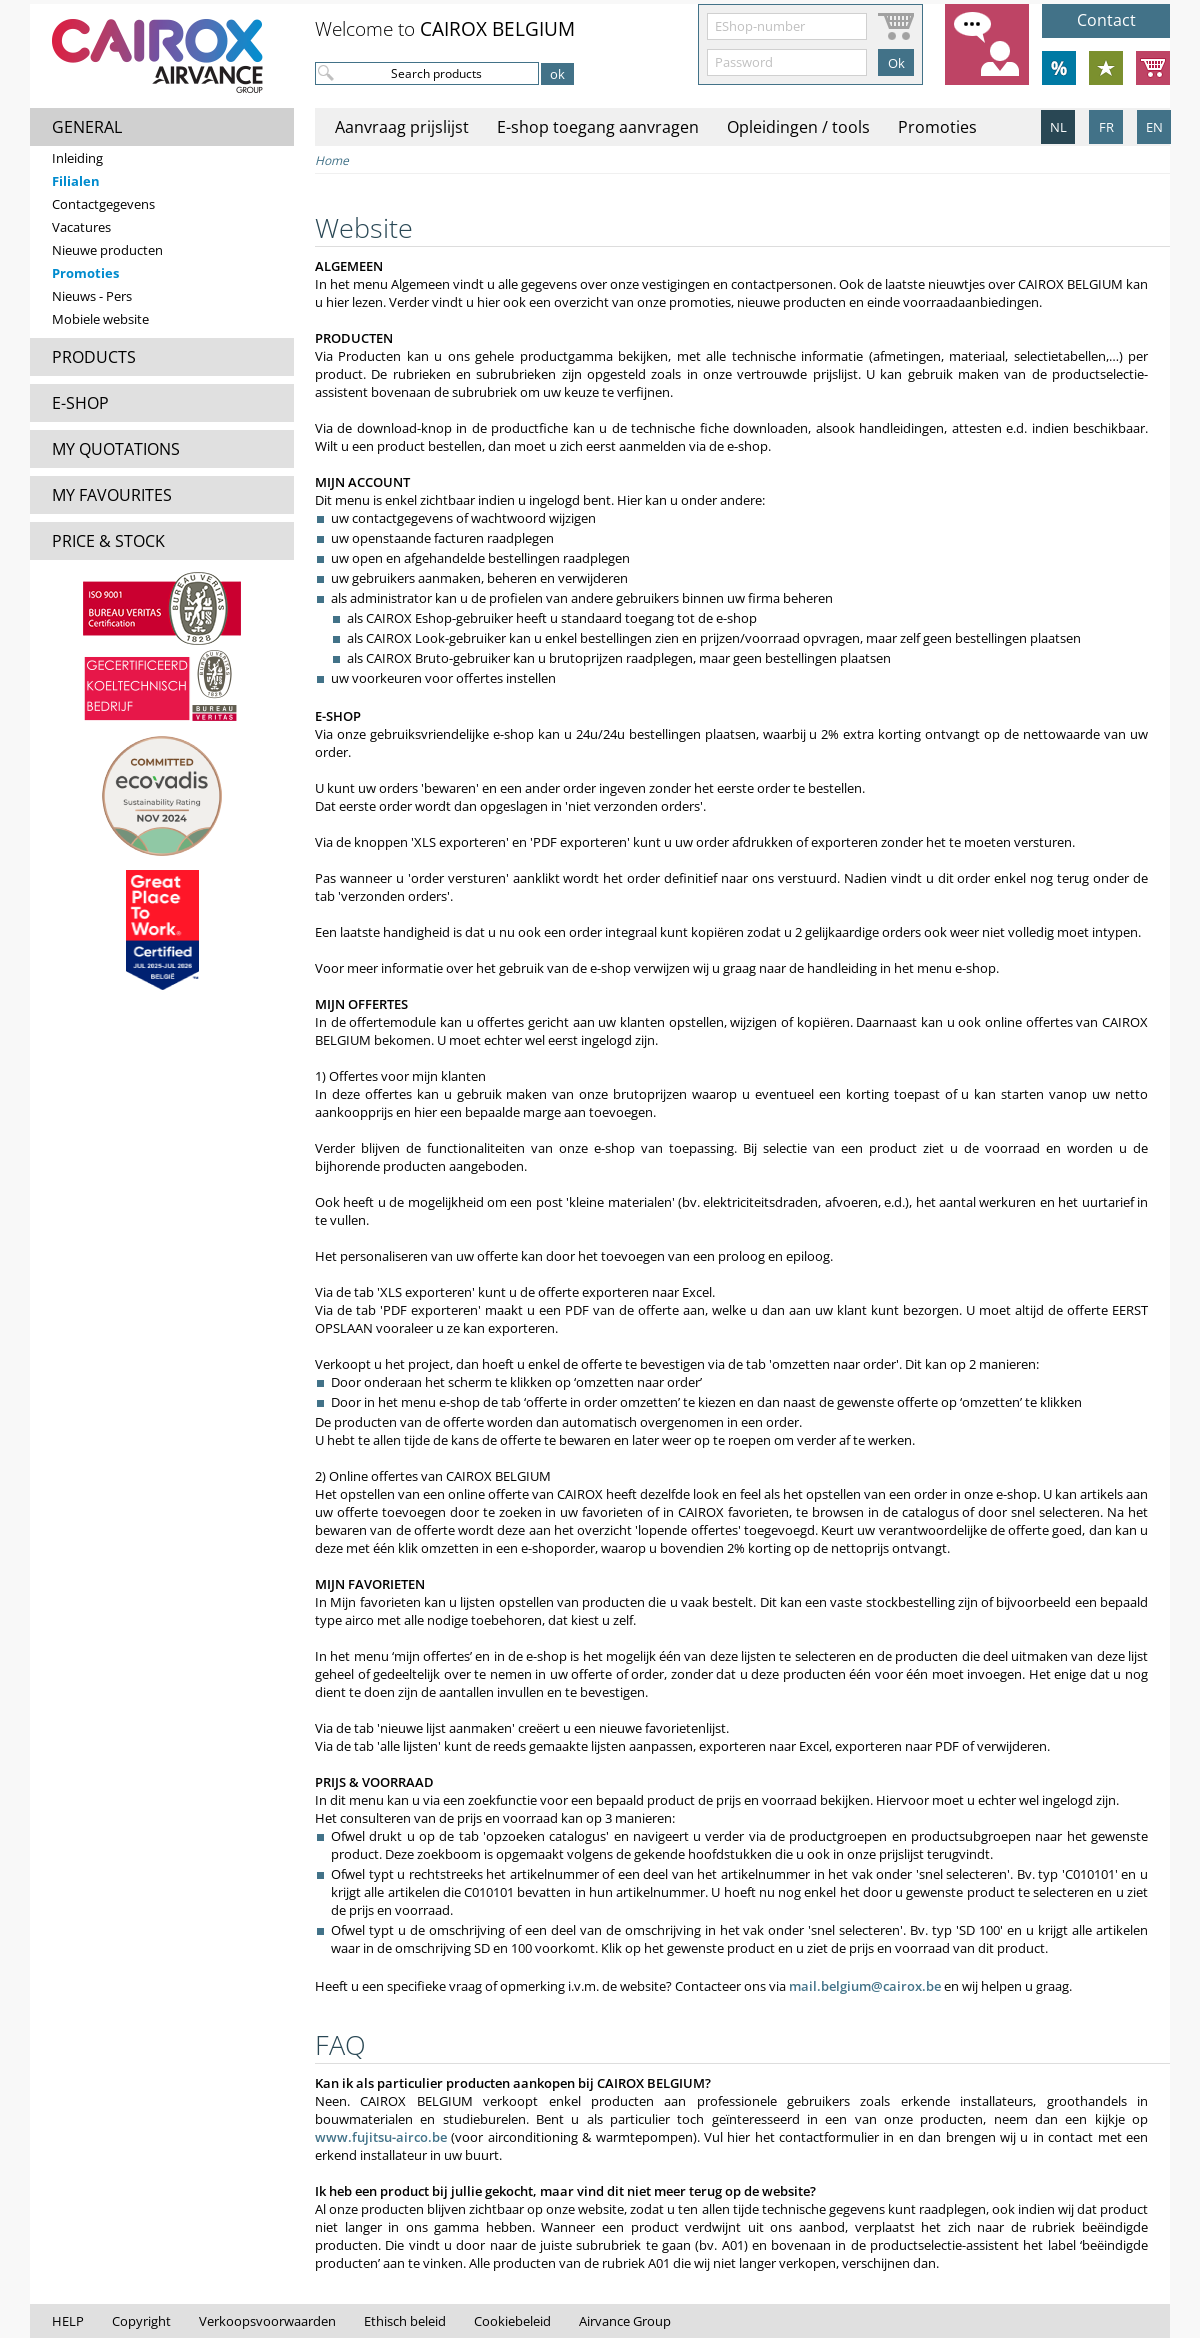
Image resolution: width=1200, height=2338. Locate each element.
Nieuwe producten (107, 250)
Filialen (76, 181)
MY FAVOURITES (112, 495)
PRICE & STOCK (108, 541)
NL (1058, 127)
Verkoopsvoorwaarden (267, 2321)
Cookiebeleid (512, 2321)
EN (1154, 127)
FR (1106, 127)
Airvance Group (625, 2321)
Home (332, 160)
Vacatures (81, 227)
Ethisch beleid (405, 2321)
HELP (68, 2321)
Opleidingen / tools (798, 127)
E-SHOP (80, 403)
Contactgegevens (103, 204)
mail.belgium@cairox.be (865, 1986)
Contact (1106, 20)
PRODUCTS (94, 357)
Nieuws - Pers (92, 296)
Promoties (85, 273)
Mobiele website (100, 319)
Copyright (141, 2321)
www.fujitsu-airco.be (381, 2137)
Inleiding (77, 158)
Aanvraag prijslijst (402, 127)
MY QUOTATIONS (116, 449)
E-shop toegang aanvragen (598, 127)
